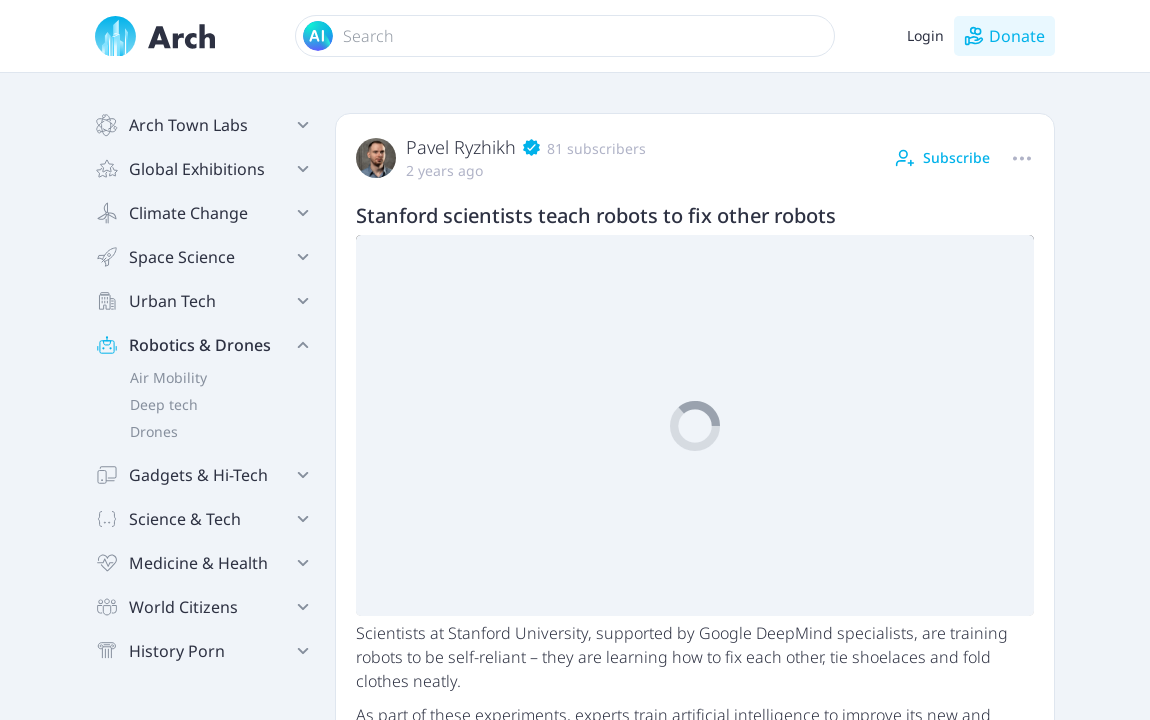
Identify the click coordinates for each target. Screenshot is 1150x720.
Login (925, 35)
